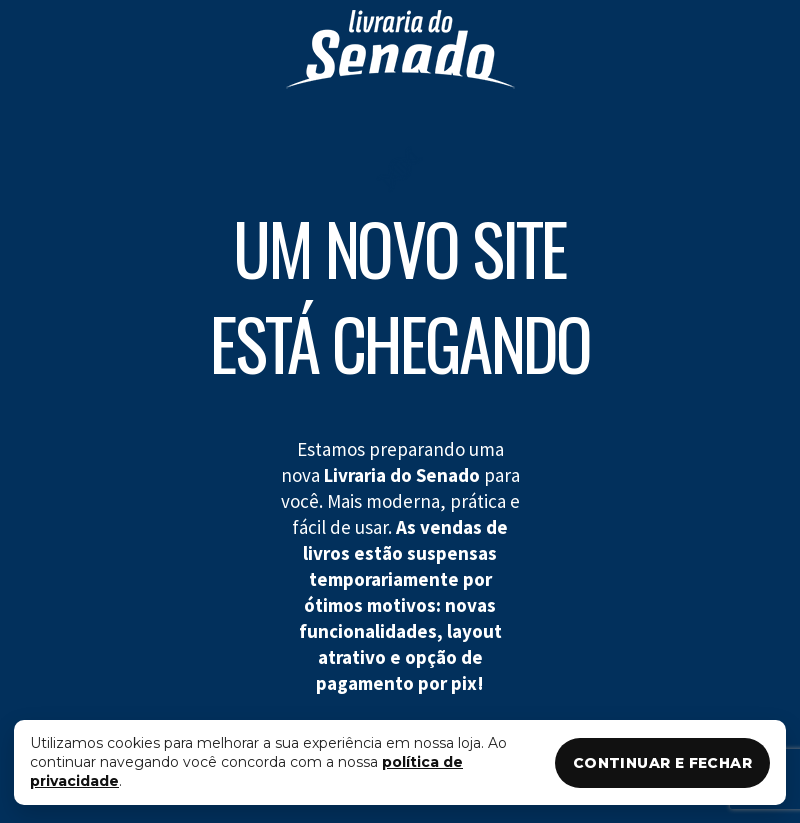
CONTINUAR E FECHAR (662, 763)
